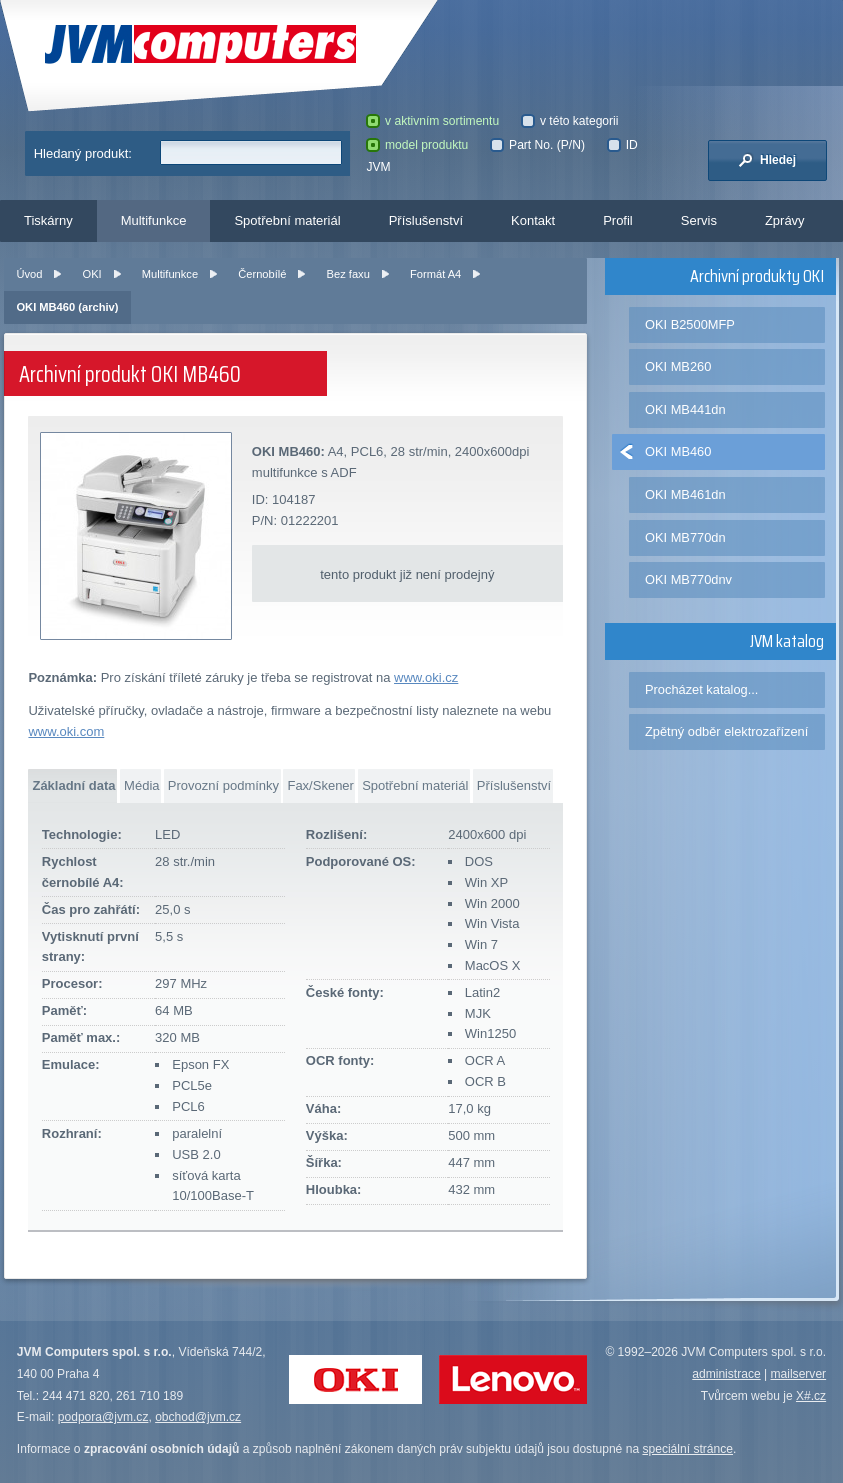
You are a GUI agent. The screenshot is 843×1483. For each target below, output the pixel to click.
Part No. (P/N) (537, 145)
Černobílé (262, 274)
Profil (618, 220)
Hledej (767, 160)
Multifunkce (154, 220)
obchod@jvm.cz (198, 1417)
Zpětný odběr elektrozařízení (726, 731)
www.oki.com (66, 731)
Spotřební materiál (287, 220)
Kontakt (533, 220)
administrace (726, 1374)
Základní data (73, 785)
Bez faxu (348, 274)
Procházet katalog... (701, 689)
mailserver (799, 1374)
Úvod (29, 274)
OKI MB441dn (685, 409)
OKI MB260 (678, 366)
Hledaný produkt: (83, 153)
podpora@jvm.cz (103, 1417)
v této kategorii (569, 121)
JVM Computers (200, 44)
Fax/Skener (320, 785)
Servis (699, 220)
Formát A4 (435, 274)
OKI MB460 (678, 451)
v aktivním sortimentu (432, 121)
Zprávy (785, 220)
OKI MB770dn (685, 537)
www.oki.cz (426, 677)
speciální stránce (687, 1449)
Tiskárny (48, 220)
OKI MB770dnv (688, 579)
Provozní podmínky (223, 785)
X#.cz (811, 1396)
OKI (92, 274)
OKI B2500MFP (690, 324)
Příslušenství (426, 220)
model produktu (417, 145)
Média (141, 785)
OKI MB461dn (685, 494)
